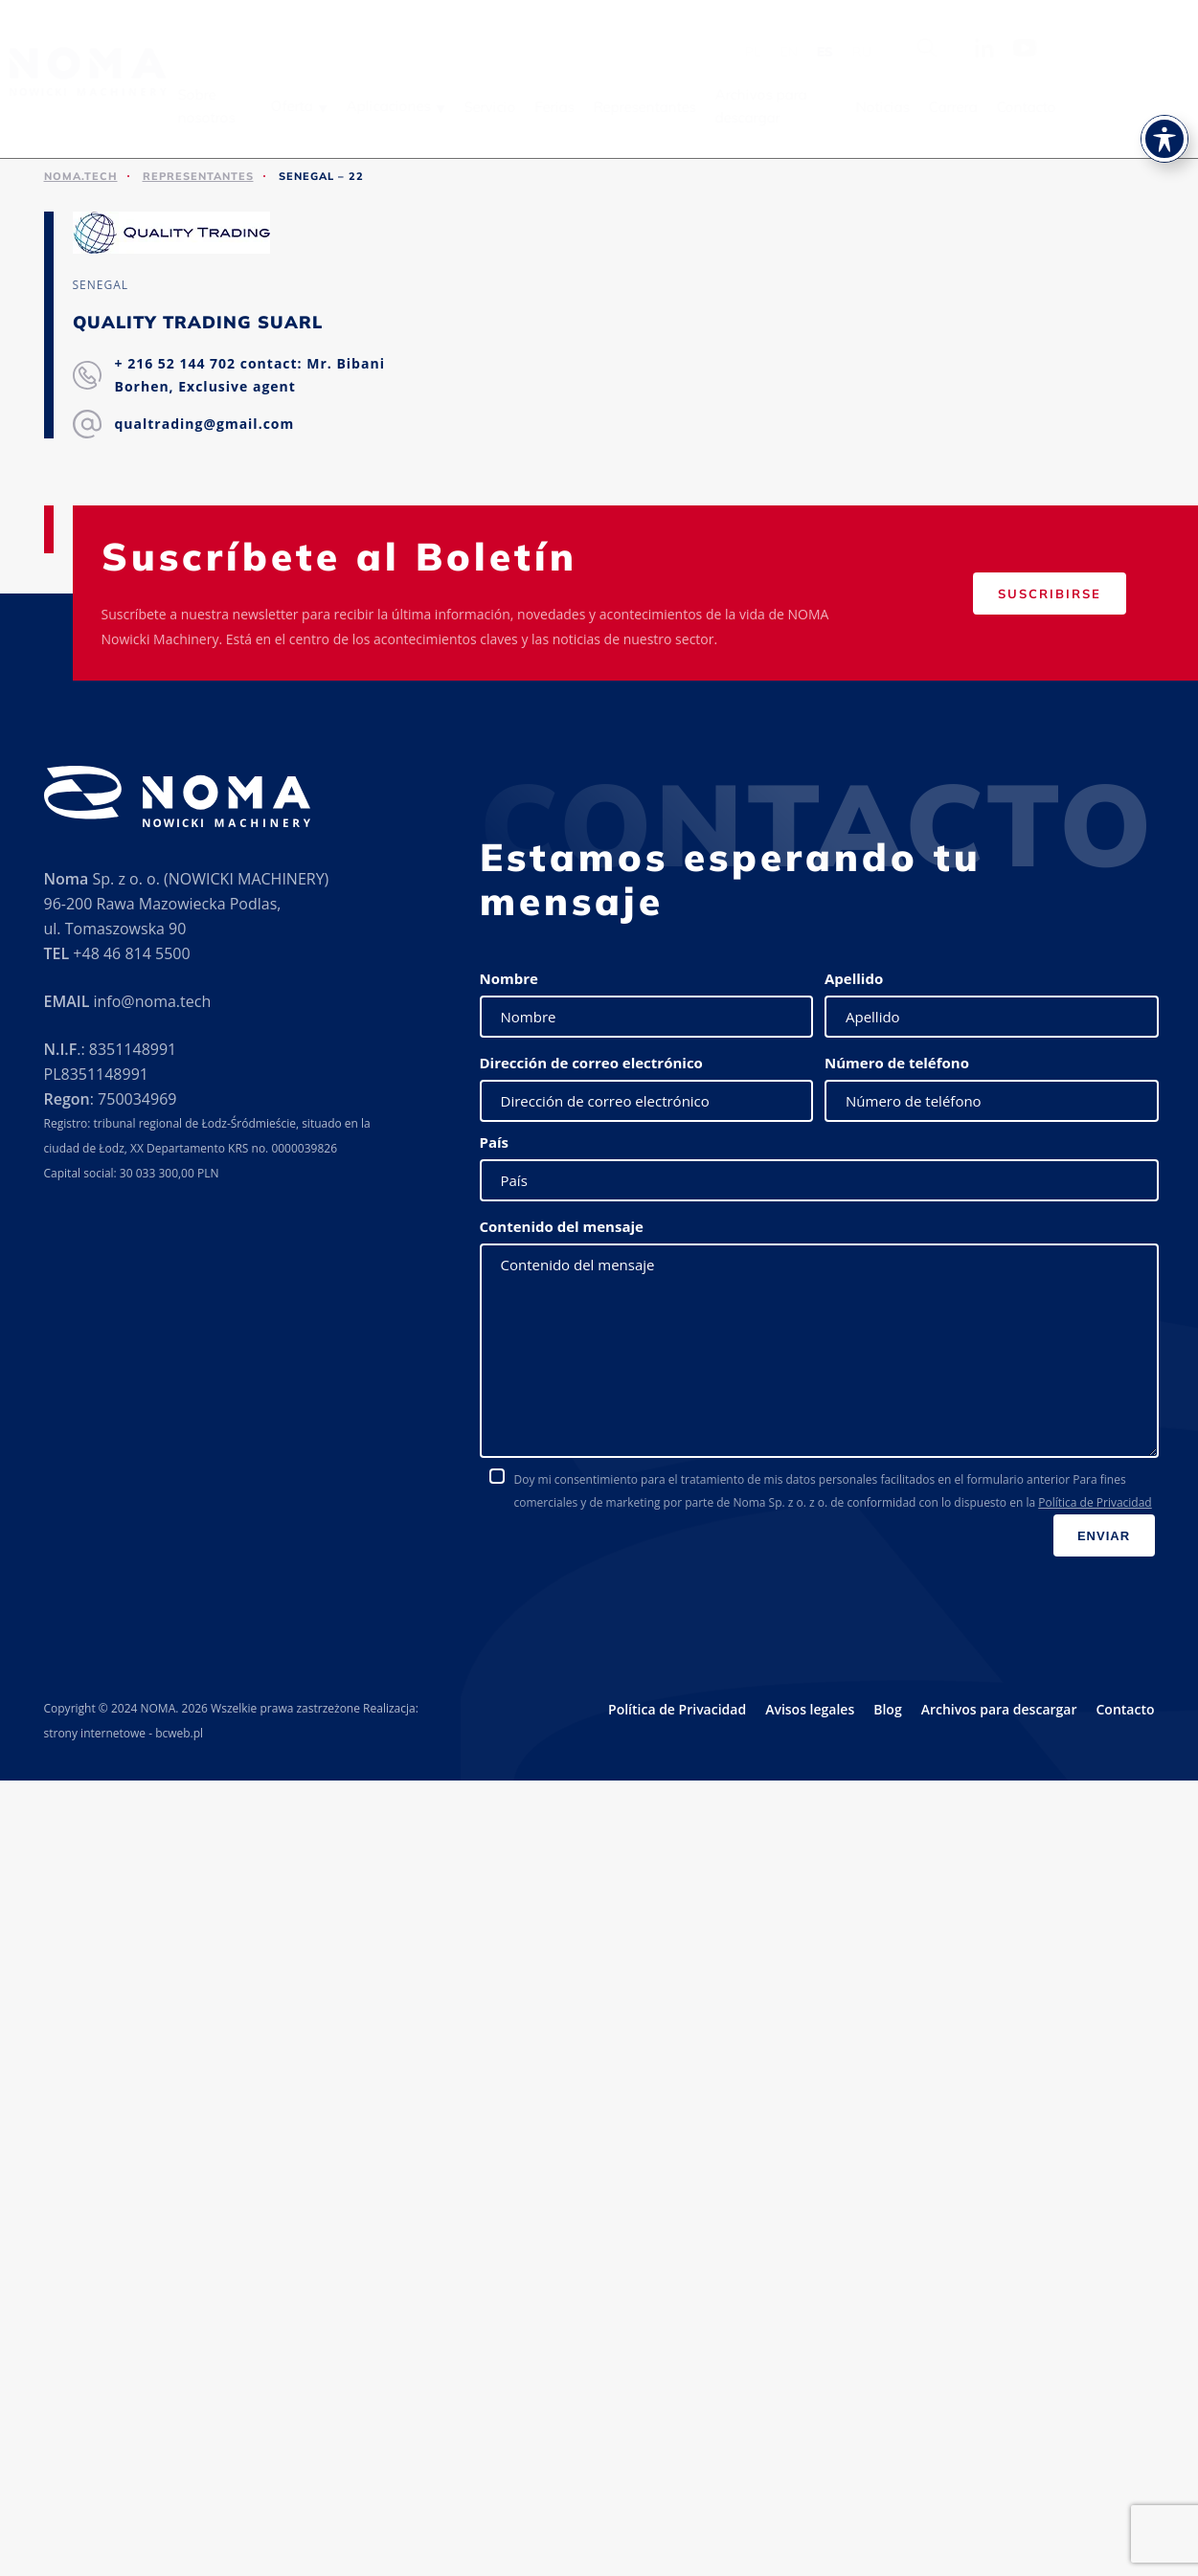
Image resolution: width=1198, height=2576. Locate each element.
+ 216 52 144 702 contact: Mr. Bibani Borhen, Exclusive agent (250, 374)
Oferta (319, 106)
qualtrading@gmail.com (205, 423)
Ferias (581, 107)
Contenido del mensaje (562, 1226)
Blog (887, 1709)
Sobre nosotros (233, 105)
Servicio (517, 107)
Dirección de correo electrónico (591, 1062)
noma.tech (81, 176)
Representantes (672, 107)
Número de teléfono (897, 1062)
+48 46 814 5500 (131, 953)
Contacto (1052, 107)
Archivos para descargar (788, 105)
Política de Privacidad (1094, 1502)
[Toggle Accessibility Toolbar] (1164, 133)
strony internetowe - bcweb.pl (124, 1733)
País (494, 1142)
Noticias (909, 107)
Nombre (509, 978)
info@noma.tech (152, 1001)
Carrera (979, 107)
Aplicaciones (415, 106)
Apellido (854, 978)
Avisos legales (809, 1709)
